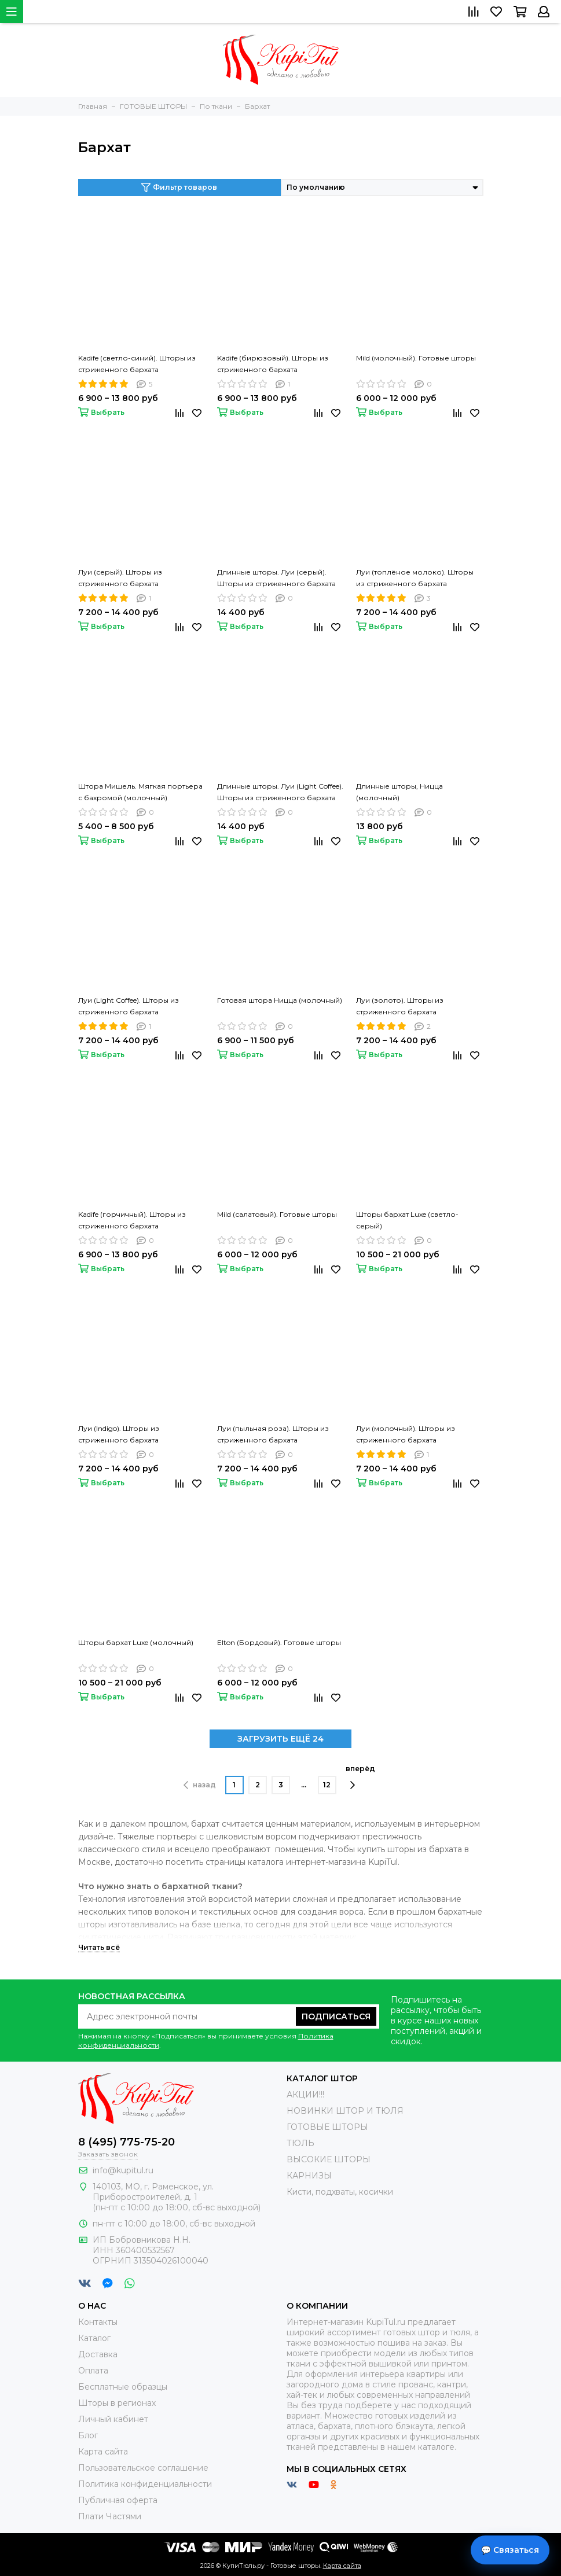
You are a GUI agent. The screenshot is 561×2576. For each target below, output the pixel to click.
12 (327, 1784)
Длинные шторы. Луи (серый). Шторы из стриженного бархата (276, 578)
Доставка (98, 2354)
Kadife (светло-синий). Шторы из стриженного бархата (137, 364)
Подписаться (336, 2016)
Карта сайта (103, 2451)
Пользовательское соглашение (143, 2468)
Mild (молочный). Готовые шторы (416, 358)
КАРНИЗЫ (309, 2175)
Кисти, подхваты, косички (340, 2192)
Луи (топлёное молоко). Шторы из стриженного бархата (415, 578)
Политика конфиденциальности (145, 2484)
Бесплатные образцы (122, 2387)
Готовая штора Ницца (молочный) (279, 1000)
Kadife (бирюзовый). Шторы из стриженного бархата (272, 364)
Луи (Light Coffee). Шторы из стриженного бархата (128, 1006)
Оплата (93, 2370)
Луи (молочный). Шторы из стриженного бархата (405, 1434)
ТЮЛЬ (300, 2143)
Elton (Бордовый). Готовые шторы (279, 1642)
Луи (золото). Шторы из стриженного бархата (399, 1006)
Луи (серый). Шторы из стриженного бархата (120, 578)
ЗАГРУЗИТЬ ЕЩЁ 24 (280, 1739)
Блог (88, 2435)
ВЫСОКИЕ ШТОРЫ (329, 2159)
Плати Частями (109, 2516)
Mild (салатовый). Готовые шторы (277, 1214)
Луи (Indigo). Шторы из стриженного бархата (118, 1434)
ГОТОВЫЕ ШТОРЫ (327, 2127)
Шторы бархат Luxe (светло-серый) (407, 1220)
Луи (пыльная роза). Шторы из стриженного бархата (273, 1434)
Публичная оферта (117, 2500)
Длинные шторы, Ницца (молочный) (399, 792)
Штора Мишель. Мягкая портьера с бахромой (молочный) (140, 792)
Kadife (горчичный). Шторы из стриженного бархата (132, 1220)
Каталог (94, 2338)
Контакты (98, 2322)
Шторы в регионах (117, 2403)
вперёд (360, 1777)
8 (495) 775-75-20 (126, 2142)
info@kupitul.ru (123, 2170)
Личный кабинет (113, 2419)
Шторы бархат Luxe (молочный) (135, 1642)
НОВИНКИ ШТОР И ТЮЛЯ (345, 2111)
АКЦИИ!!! (305, 2094)
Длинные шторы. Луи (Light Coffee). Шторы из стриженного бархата (280, 792)
